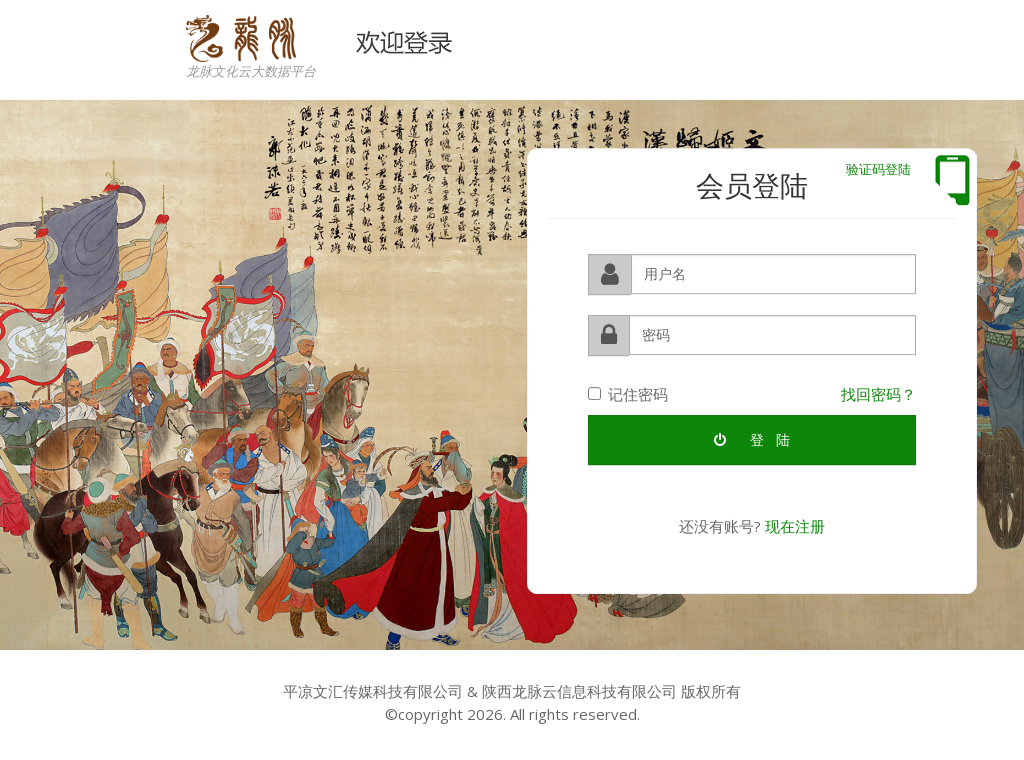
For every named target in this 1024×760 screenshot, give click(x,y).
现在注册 (795, 526)
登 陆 (752, 439)
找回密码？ (878, 393)
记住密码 (628, 393)
